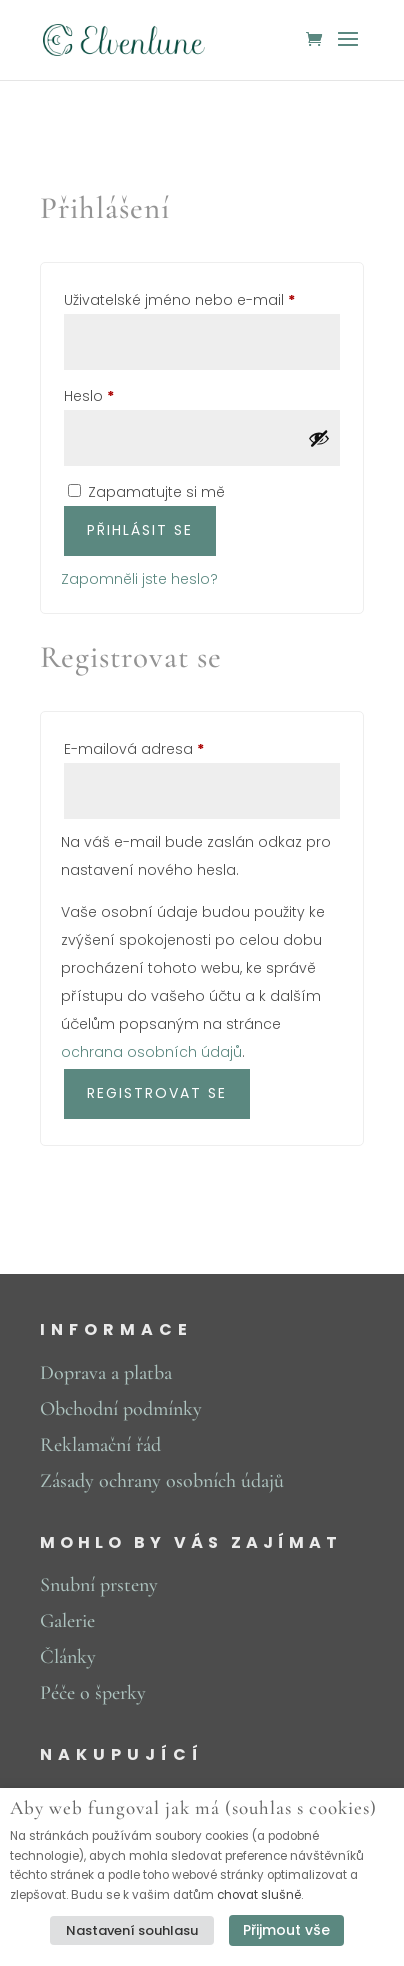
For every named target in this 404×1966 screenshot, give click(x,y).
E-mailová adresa (161, 747)
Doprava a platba (106, 1373)
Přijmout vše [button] (286, 1930)
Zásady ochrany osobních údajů (162, 1481)
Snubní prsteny (99, 1585)
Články (68, 1657)
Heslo (116, 394)
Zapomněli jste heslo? (139, 579)
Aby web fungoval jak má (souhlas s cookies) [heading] (193, 1808)
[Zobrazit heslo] (319, 438)
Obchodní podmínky (121, 1409)
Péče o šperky (93, 1693)
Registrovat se (157, 1093)
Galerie (67, 1621)
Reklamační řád (100, 1445)
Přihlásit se (140, 530)
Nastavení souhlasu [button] (132, 1930)
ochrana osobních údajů (151, 1052)
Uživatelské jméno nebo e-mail (201, 298)
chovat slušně (259, 1895)
